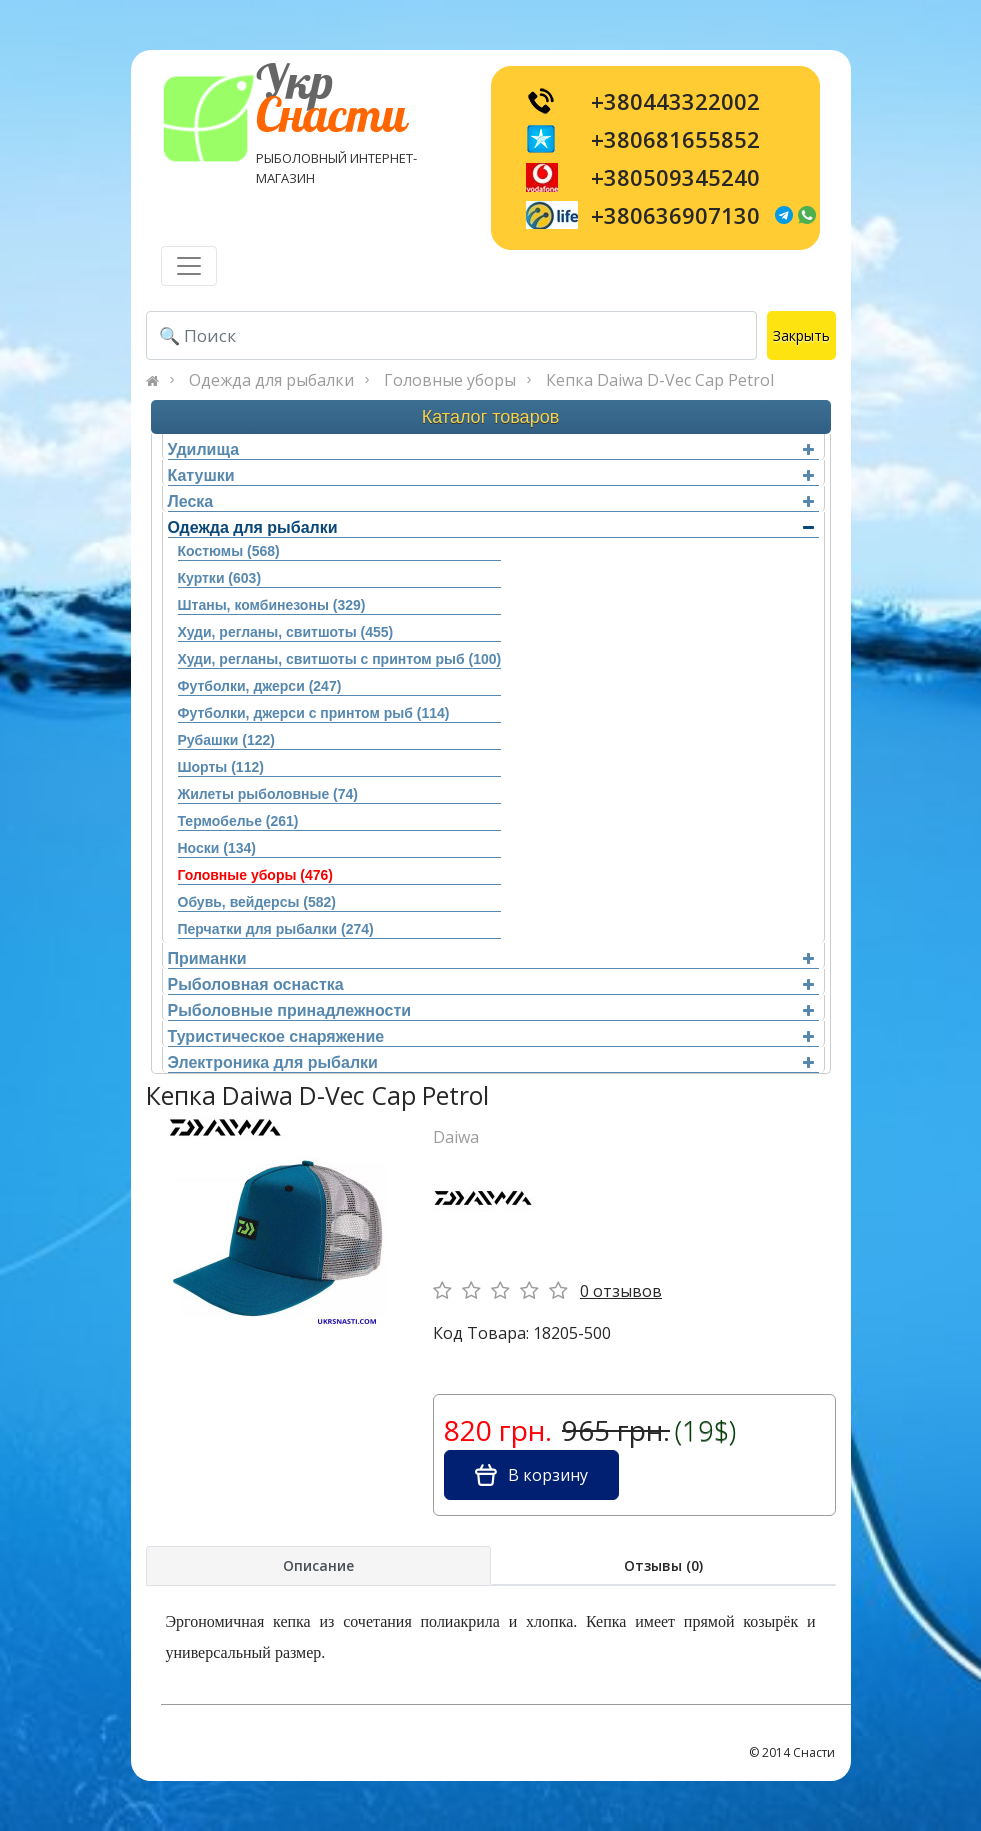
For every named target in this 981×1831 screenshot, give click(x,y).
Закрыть (801, 335)
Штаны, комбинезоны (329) (272, 605)
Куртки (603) (220, 578)
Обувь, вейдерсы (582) (257, 902)
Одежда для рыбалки (271, 380)
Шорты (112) (221, 767)
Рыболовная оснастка (491, 984)
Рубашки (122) (226, 740)
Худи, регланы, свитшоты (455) (286, 632)
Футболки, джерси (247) (260, 686)
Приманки (491, 958)
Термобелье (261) (238, 821)
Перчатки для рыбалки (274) (276, 929)
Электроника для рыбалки (491, 1062)
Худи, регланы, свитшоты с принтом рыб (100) (340, 659)
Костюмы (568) (229, 551)
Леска (491, 501)
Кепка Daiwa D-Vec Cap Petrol (660, 380)
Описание (318, 1565)
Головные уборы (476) (255, 875)
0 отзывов (621, 1291)
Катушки (491, 475)
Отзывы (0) (663, 1565)
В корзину (531, 1475)
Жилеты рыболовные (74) (268, 794)
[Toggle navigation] (189, 266)
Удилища (491, 449)
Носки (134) (217, 848)
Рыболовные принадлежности (491, 1010)
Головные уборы (450, 380)
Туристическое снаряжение (491, 1036)
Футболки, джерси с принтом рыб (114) (314, 713)
